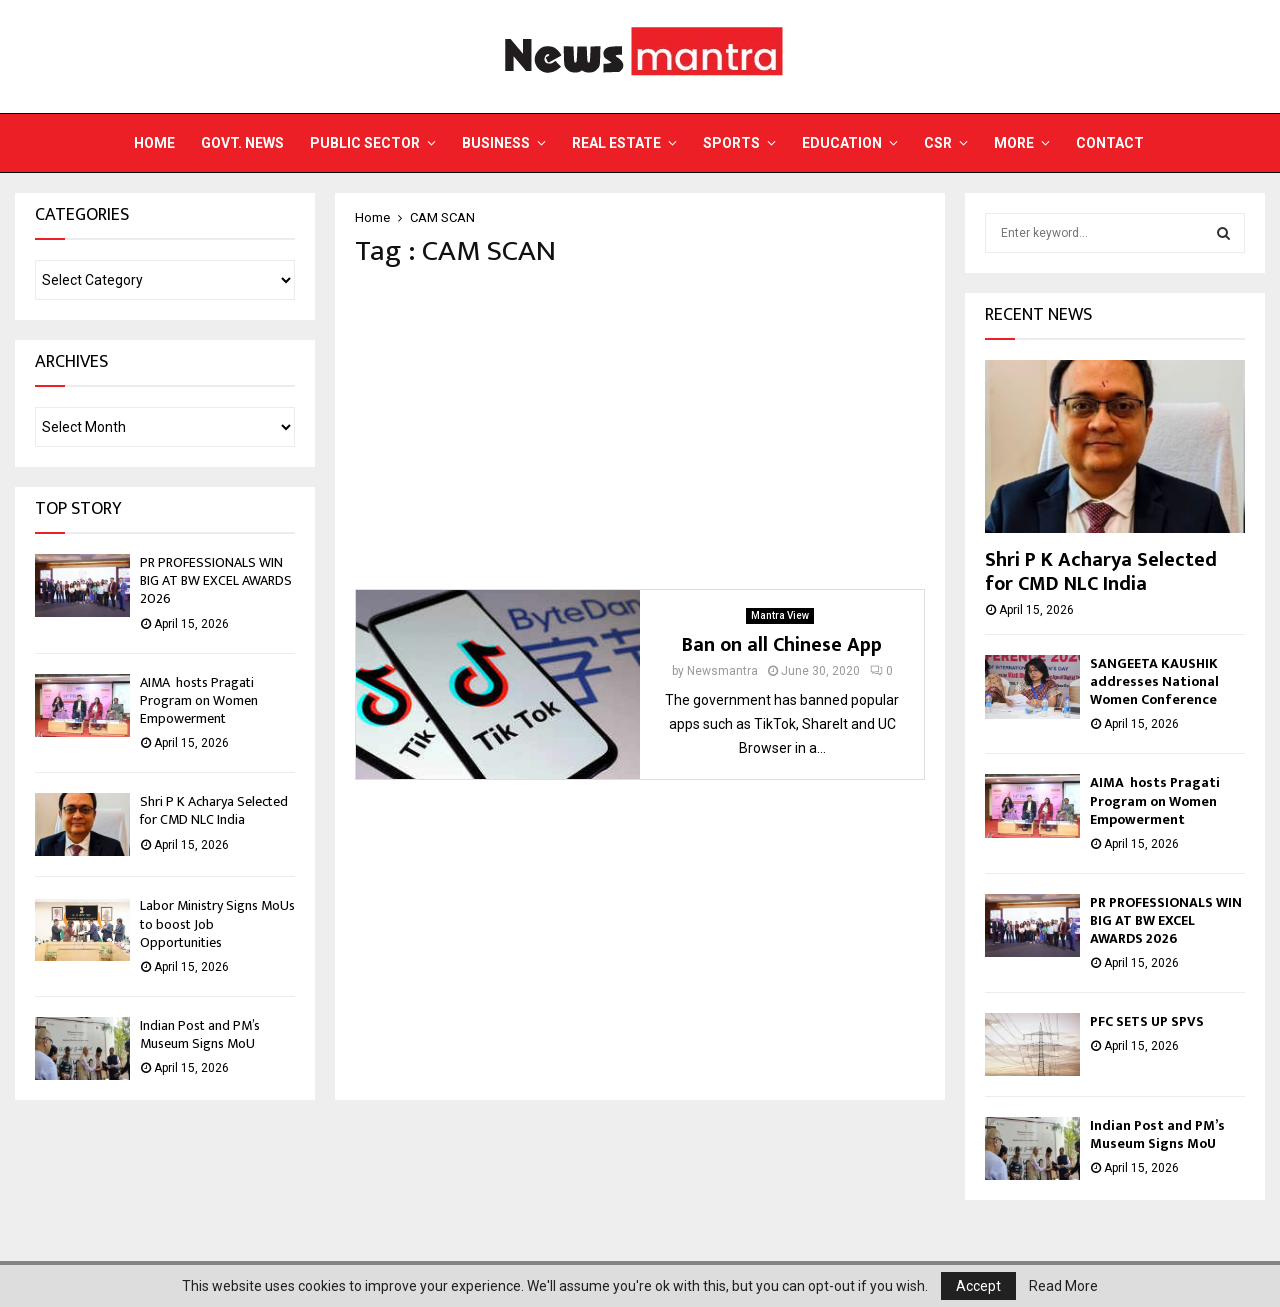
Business (496, 143)
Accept (978, 1286)
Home (154, 143)
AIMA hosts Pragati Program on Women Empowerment (199, 700)
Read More (1063, 1286)
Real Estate (616, 143)
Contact (1110, 143)
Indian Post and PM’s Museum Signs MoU (200, 1034)
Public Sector (365, 143)
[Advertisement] (640, 429)
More (1014, 143)
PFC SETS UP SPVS (1147, 1021)
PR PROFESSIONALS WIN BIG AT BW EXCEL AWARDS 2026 (216, 580)
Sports (731, 143)
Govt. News (242, 143)
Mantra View (780, 615)
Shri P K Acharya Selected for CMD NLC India (214, 810)
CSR (938, 143)
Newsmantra (722, 671)
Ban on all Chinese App (782, 645)
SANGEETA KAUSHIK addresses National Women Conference (1154, 681)
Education (842, 143)
